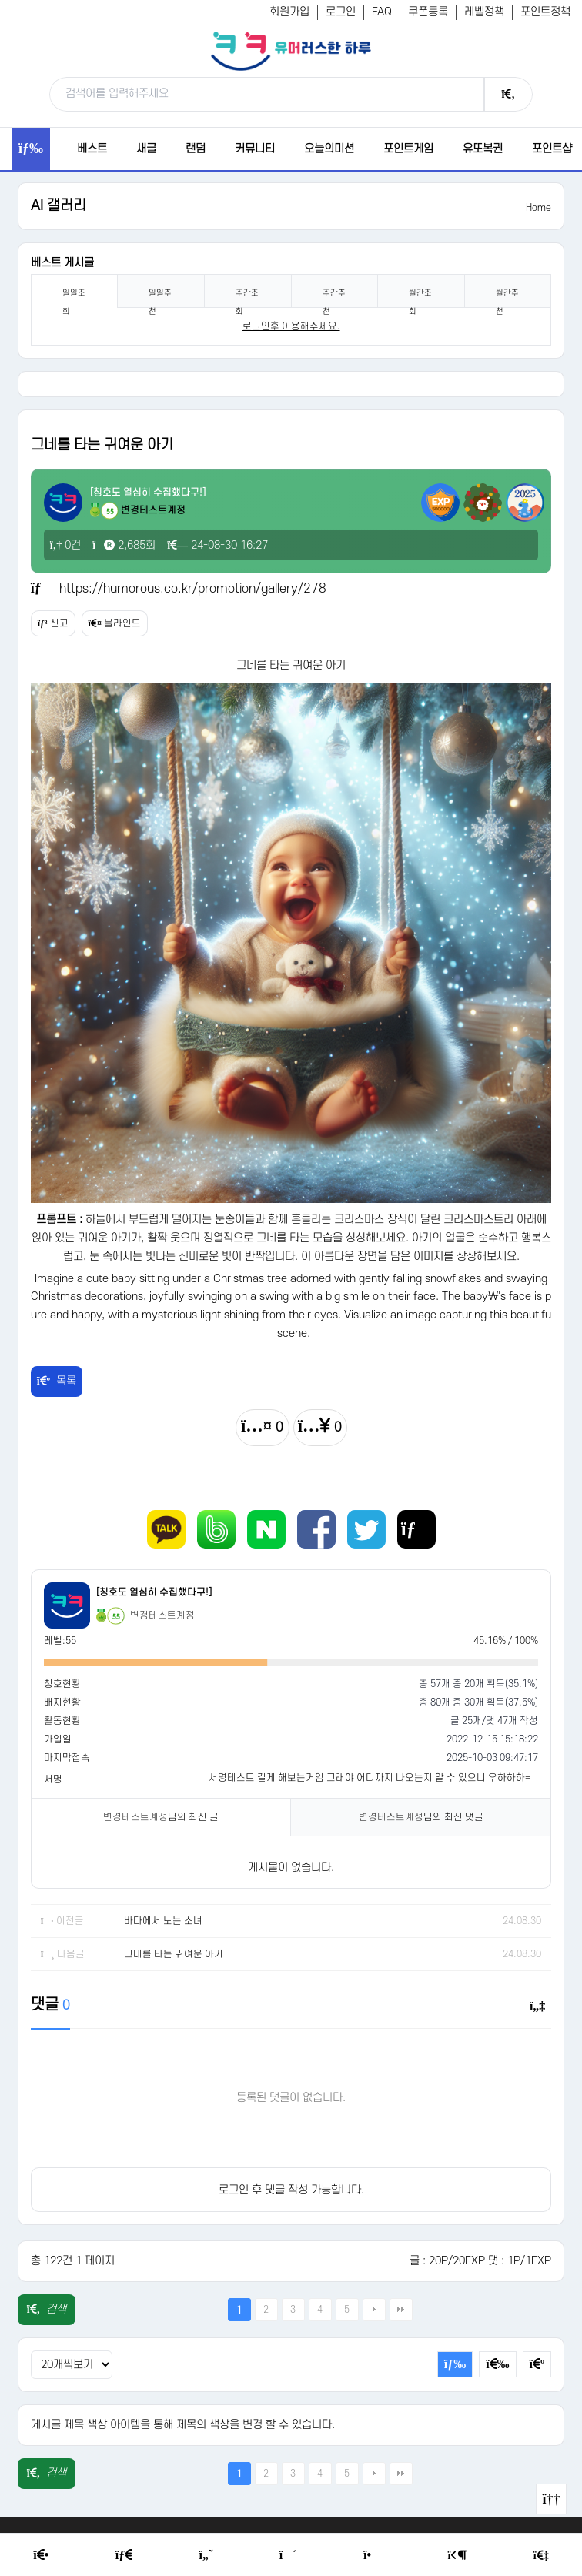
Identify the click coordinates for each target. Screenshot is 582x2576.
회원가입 (289, 11)
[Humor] (206, 2555)
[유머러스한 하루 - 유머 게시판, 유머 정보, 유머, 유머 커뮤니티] (291, 51)
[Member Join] (541, 2555)
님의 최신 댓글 (421, 1817)
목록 (57, 1381)
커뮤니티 (255, 148)
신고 (53, 623)
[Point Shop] (372, 2555)
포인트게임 (408, 148)
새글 (146, 148)
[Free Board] (123, 2555)
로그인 (341, 11)
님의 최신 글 (161, 1817)
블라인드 (115, 623)
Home (538, 207)
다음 (374, 2309)
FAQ (382, 11)
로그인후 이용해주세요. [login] (291, 326)
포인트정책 (545, 11)
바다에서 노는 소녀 (163, 1921)
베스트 (92, 148)
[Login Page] (457, 2555)
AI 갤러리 (58, 206)
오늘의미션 (329, 148)
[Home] (40, 2555)
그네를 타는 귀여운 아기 (173, 1954)
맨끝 (401, 2309)
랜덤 (196, 148)
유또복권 (483, 148)
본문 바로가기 (0, 0)
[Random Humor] (288, 2555)
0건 (66, 545)
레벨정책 (484, 11)
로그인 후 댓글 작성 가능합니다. (291, 2190)
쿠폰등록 (428, 11)
